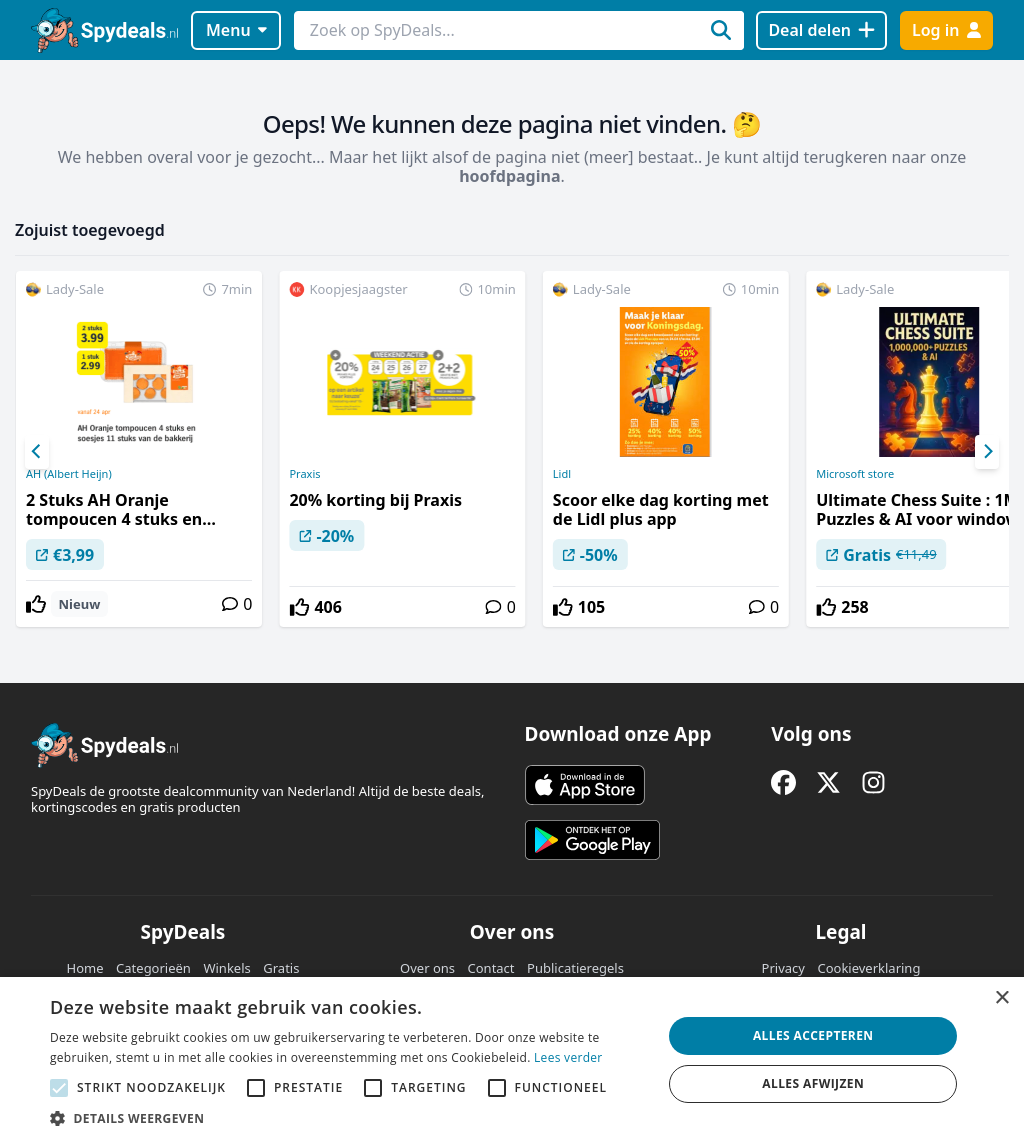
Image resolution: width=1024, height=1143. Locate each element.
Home (85, 968)
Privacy (783, 968)
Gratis (281, 968)
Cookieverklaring (868, 968)
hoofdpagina (509, 176)
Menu (236, 30)
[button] (347, 1118)
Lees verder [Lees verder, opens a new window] (568, 1057)
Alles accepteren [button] (813, 1035)
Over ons (427, 968)
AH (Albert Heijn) (69, 474)
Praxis (304, 474)
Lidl (562, 474)
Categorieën (153, 968)
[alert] (512, 1060)
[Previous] (37, 452)
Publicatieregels (575, 968)
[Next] (987, 452)
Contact (491, 968)
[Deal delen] (821, 30)
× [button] (1001, 998)
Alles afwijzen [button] (813, 1083)
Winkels (226, 968)
